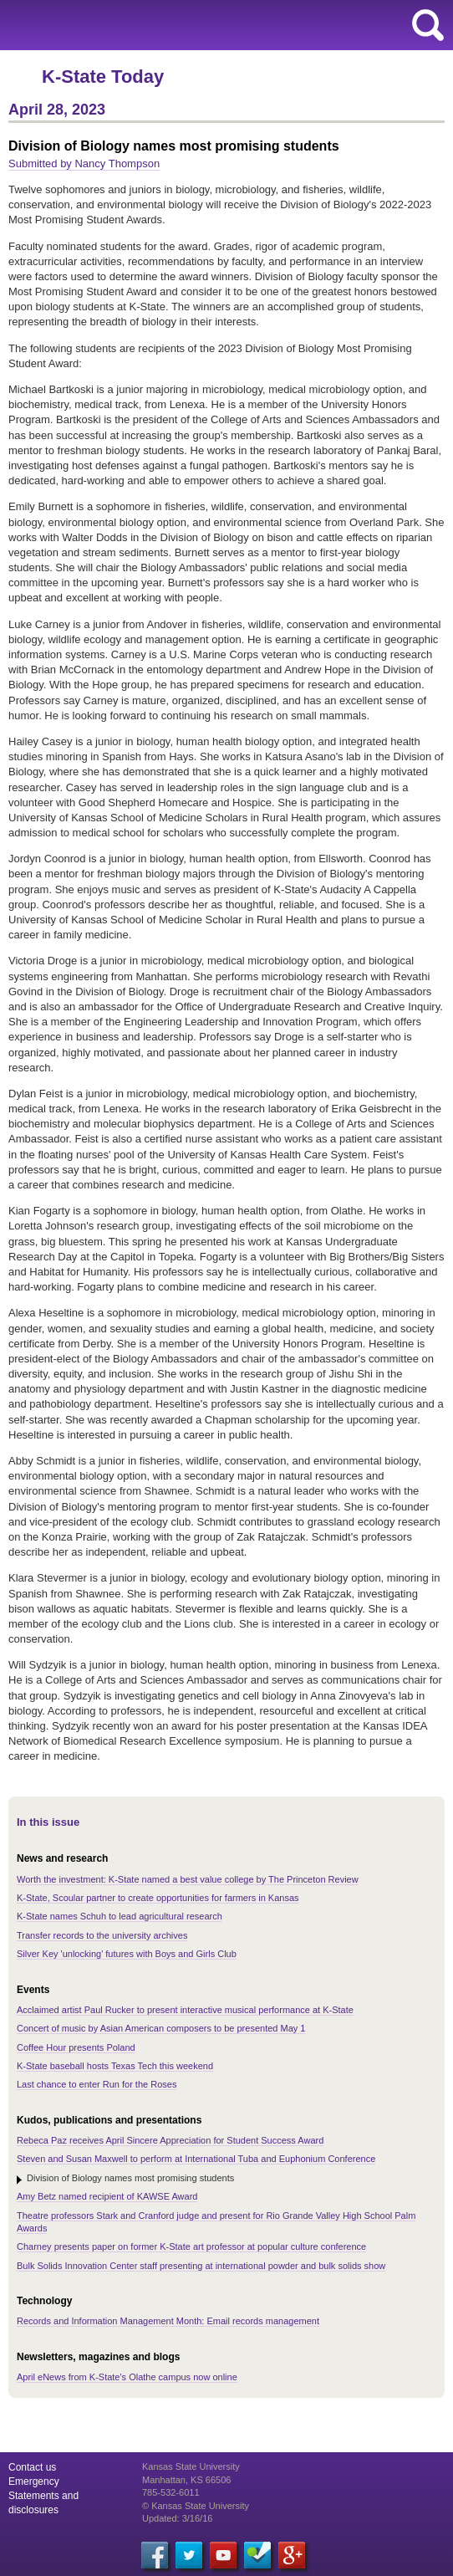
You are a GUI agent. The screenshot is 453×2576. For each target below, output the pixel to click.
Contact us (32, 2467)
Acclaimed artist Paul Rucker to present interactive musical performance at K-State (185, 2010)
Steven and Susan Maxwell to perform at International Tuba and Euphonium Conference (196, 2159)
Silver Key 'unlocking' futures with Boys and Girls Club (127, 1954)
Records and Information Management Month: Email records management (168, 2321)
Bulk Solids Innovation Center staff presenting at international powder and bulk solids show (201, 2266)
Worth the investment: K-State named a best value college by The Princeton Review (188, 1879)
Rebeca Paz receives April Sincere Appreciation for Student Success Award (170, 2140)
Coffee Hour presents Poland (76, 2047)
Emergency (33, 2481)
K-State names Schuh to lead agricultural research (119, 1916)
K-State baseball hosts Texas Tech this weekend (115, 2066)
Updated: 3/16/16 (177, 2518)
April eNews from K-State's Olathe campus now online (127, 2377)
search (428, 25)
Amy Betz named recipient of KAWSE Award (107, 2196)
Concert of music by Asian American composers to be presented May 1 (161, 2028)
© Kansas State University (195, 2506)
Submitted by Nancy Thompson (84, 163)
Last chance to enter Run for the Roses (96, 2084)
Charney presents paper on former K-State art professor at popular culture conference (191, 2246)
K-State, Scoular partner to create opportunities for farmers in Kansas (158, 1898)
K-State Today (103, 76)
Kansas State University (152, 25)
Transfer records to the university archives (102, 1935)
